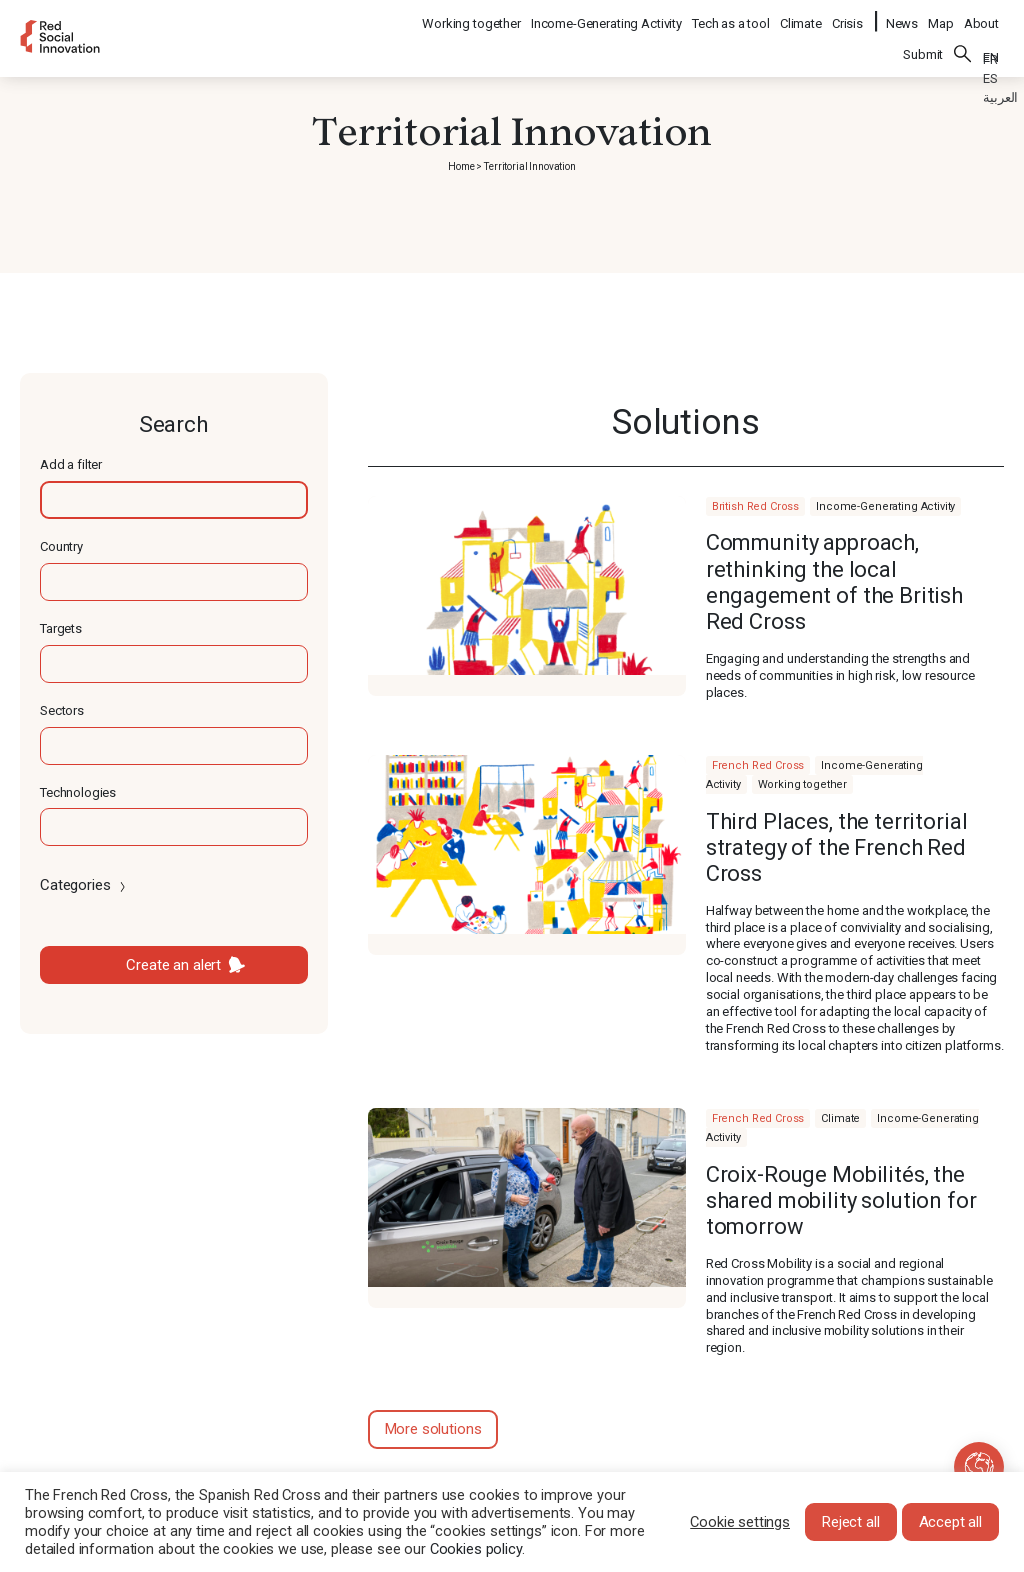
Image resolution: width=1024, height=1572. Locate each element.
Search (963, 41)
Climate (802, 15)
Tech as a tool (732, 15)
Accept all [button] (951, 1522)
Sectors (62, 710)
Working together (472, 15)
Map (941, 15)
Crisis (848, 15)
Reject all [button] (851, 1522)
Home (461, 166)
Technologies (78, 792)
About (981, 15)
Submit (923, 41)
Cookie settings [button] (740, 1522)
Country (61, 546)
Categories (84, 885)
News (902, 15)
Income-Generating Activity (607, 15)
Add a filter (71, 464)
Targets (61, 628)
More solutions (433, 1429)
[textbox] (174, 500)
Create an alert (173, 965)
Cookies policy (476, 1549)
